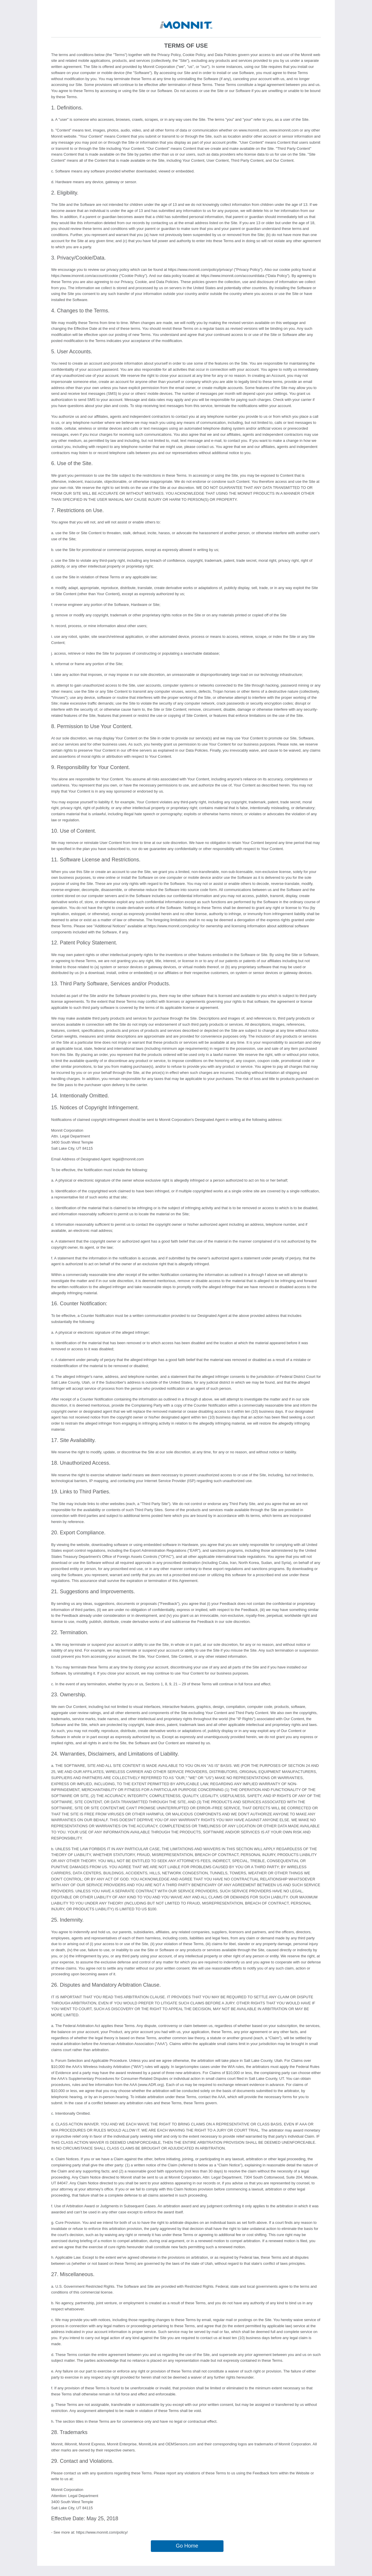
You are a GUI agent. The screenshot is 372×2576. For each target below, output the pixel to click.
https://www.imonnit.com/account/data (232, 275)
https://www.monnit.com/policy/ (173, 926)
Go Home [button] (187, 2546)
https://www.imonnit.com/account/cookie (84, 275)
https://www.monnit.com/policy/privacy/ (200, 269)
